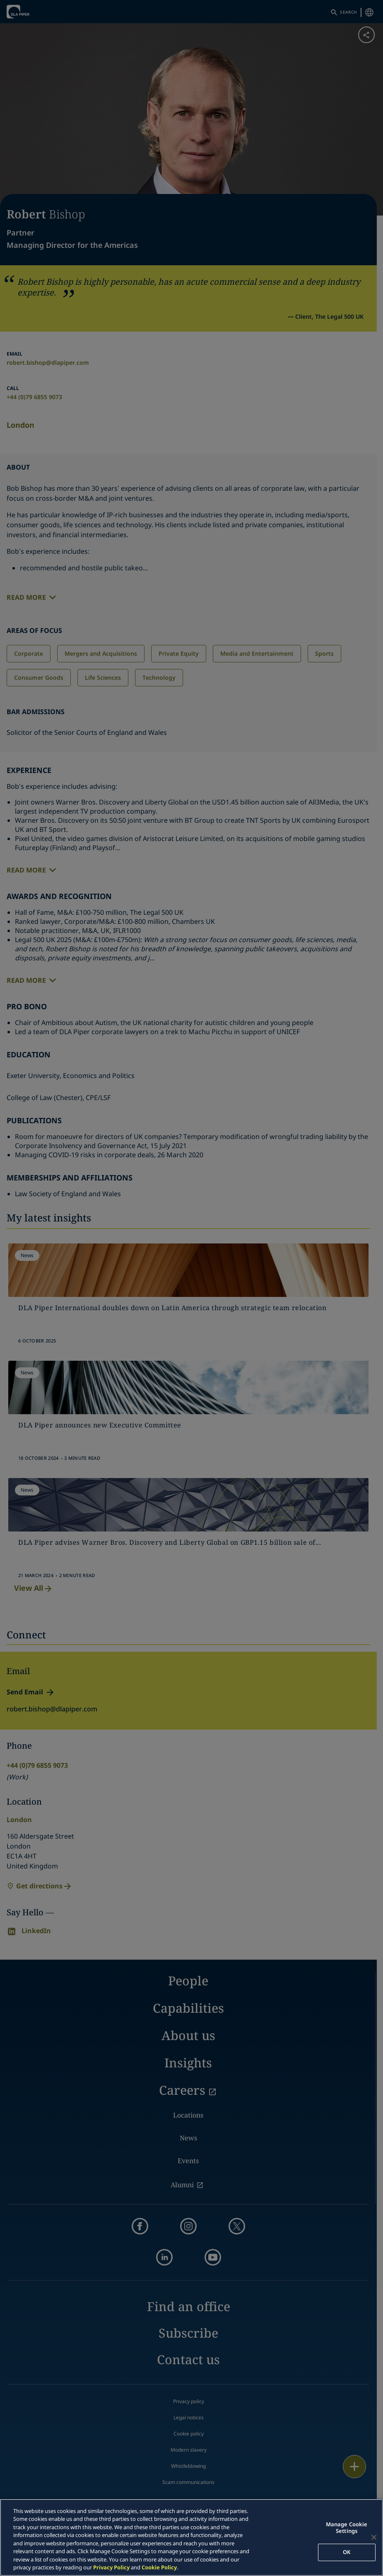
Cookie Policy (159, 2567)
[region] (191, 2537)
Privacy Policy (111, 2567)
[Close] (374, 2537)
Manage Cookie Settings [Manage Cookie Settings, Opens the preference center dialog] (347, 2527)
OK (346, 2552)
